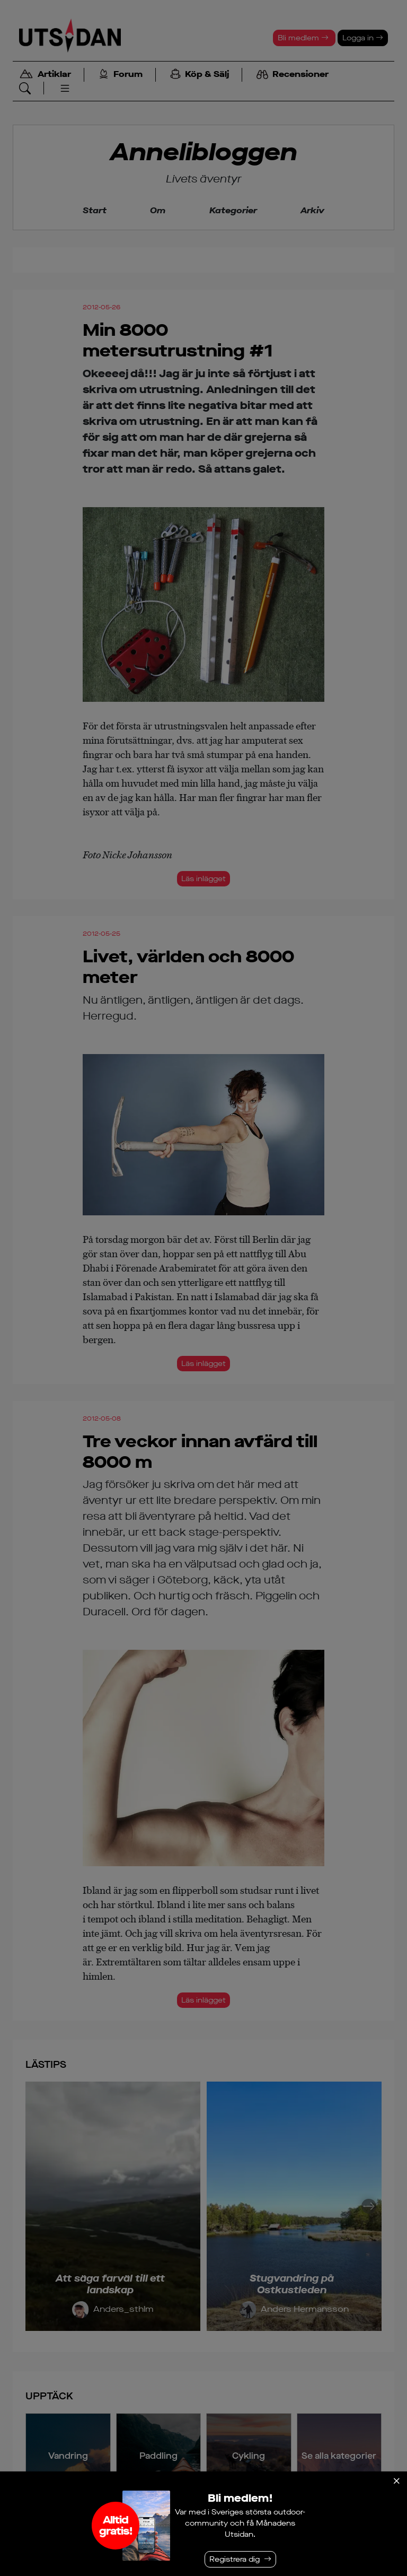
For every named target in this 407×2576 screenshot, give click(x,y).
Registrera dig (234, 2559)
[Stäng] (396, 2481)
